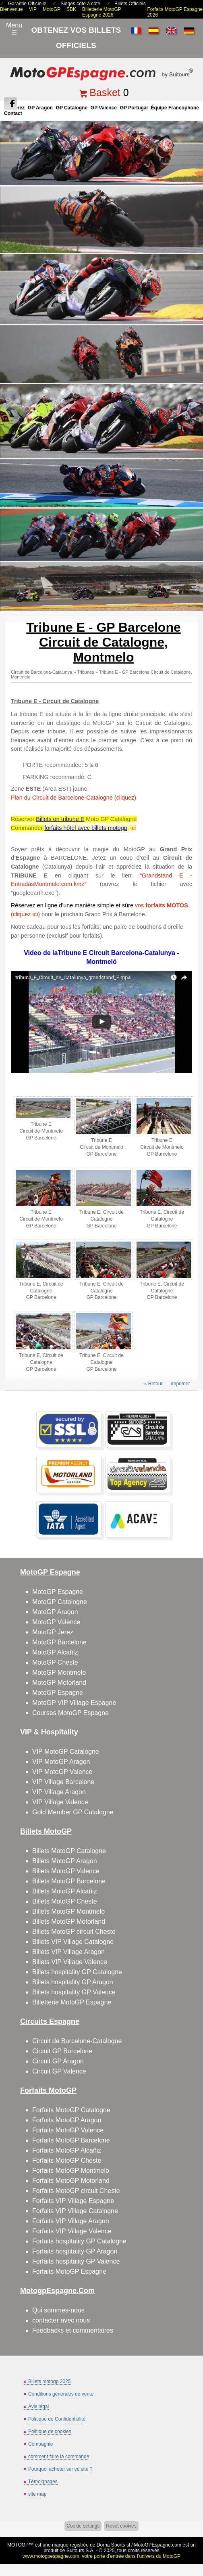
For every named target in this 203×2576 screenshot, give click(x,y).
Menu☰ (14, 29)
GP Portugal (134, 108)
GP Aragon (40, 108)
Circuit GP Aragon (58, 2061)
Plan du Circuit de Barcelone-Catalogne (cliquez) (73, 797)
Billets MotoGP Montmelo (68, 1911)
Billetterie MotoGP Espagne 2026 (101, 12)
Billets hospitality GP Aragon (72, 1982)
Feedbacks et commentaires (72, 2330)
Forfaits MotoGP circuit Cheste (76, 2190)
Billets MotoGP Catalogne (69, 1850)
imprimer (180, 1383)
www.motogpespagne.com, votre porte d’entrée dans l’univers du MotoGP (101, 2556)
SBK (71, 9)
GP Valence (104, 108)
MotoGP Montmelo (59, 1672)
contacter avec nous (61, 2320)
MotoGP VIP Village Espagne (74, 1702)
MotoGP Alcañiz (55, 1652)
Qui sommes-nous (58, 2310)
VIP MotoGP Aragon (61, 1761)
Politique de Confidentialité (56, 2419)
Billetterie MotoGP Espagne (71, 2002)
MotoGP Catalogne (59, 1601)
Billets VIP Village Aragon (68, 1951)
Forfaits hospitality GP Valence (76, 2261)
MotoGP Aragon (55, 1611)
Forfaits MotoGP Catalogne (71, 2110)
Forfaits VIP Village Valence (72, 2231)
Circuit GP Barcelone (62, 2051)
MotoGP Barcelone (59, 1642)
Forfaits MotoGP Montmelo (70, 2170)
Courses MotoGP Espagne (70, 1712)
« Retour (153, 1383)
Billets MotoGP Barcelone (69, 1881)
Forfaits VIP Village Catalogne (75, 2210)
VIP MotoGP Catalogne (65, 1751)
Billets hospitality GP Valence (74, 1992)
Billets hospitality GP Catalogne (77, 1972)
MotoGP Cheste (55, 1662)
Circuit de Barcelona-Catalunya (41, 672)
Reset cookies (121, 2526)
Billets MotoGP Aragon (64, 1861)
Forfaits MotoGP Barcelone (71, 2140)
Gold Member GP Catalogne (73, 1812)
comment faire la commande (58, 2456)
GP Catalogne (71, 108)
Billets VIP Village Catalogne (73, 1941)
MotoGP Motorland (59, 1682)
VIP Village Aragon (59, 1792)
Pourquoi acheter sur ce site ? (60, 2469)
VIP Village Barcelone (63, 1781)
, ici (131, 828)
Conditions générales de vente (60, 2394)
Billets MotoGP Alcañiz (64, 1891)
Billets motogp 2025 (49, 2381)
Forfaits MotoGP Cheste (66, 2160)
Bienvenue (11, 9)
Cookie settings (82, 2526)
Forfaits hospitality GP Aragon (74, 2251)
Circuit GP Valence (59, 2071)
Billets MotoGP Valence (65, 1871)
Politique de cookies (49, 2431)
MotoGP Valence (56, 1622)
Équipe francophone (175, 108)
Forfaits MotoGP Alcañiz (66, 2150)
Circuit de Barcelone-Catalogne (77, 2041)
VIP (33, 9)
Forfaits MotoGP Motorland (71, 2180)
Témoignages (43, 2481)
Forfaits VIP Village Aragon (70, 2221)
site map (37, 2494)
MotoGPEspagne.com (157, 2545)
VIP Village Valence (60, 1802)
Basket (104, 92)
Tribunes (85, 672)
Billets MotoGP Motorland (68, 1921)
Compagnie (40, 2444)
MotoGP (51, 9)
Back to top (193, 2539)
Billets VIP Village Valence (69, 1961)
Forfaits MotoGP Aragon (66, 2120)
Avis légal (38, 2406)
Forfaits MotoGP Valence (68, 2130)
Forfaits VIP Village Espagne (73, 2200)
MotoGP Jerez (52, 1632)
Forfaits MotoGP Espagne (69, 2271)
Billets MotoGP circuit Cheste (74, 1931)
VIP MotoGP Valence (62, 1771)
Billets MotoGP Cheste (64, 1901)
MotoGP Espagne (57, 1591)
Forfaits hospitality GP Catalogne (79, 2241)
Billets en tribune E (60, 819)
